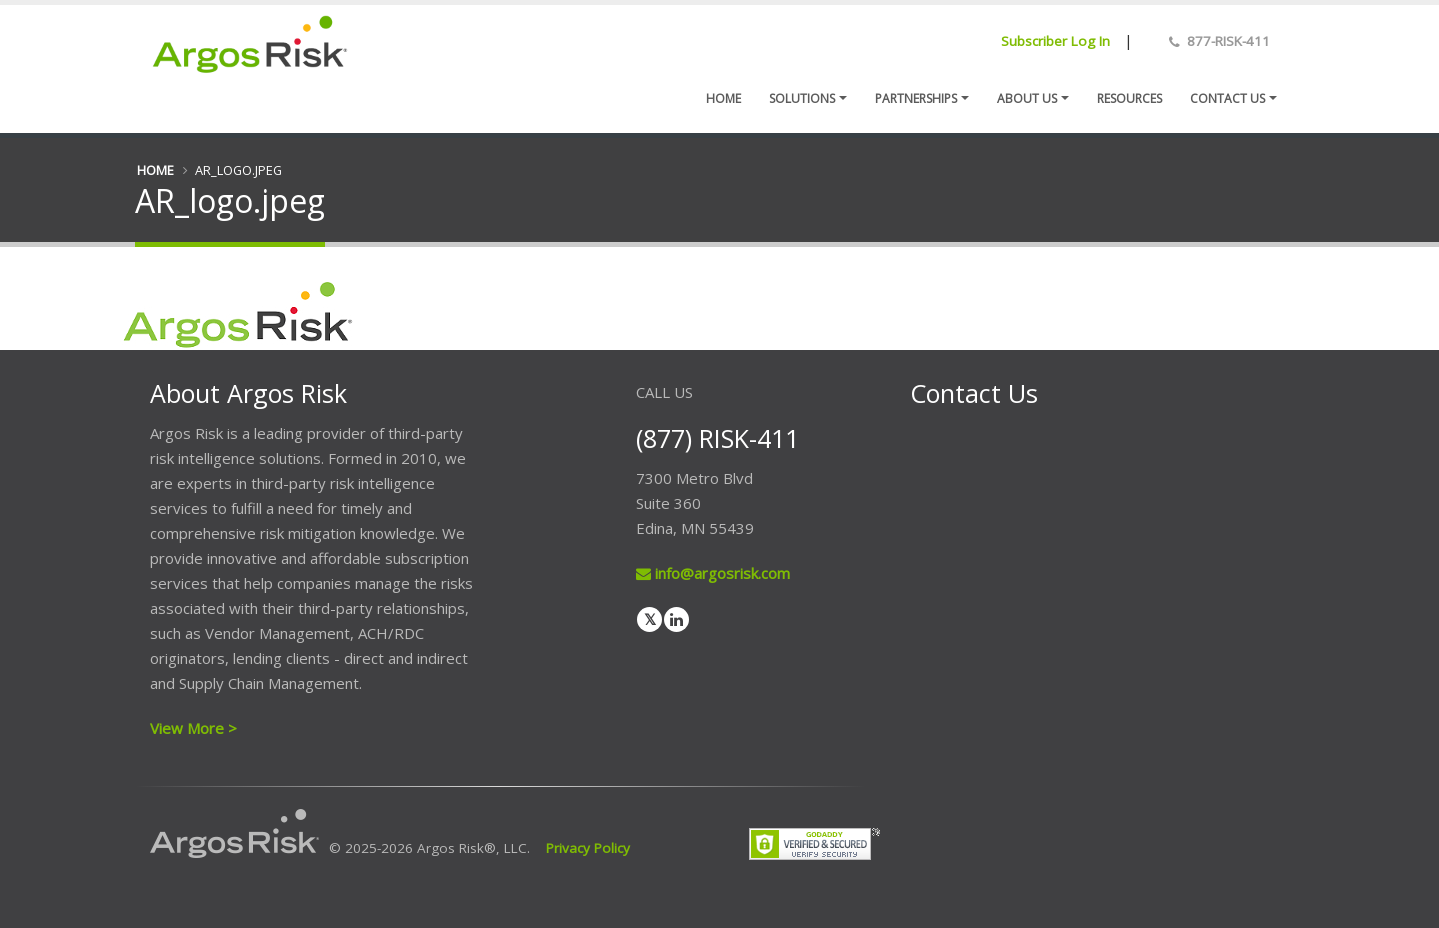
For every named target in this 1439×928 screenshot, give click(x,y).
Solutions (802, 98)
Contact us (1227, 98)
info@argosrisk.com (713, 573)
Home (723, 98)
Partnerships (916, 98)
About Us (1027, 98)
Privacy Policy (588, 848)
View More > (193, 728)
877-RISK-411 (1228, 41)
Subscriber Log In (1055, 41)
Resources (1129, 98)
